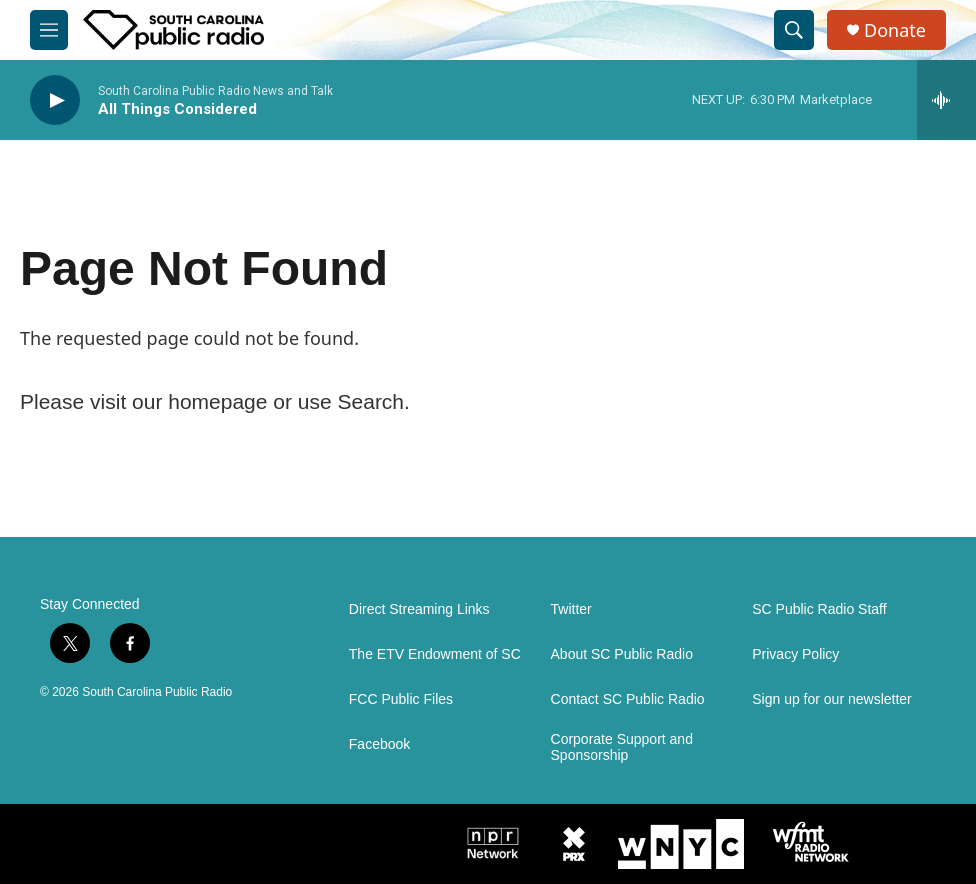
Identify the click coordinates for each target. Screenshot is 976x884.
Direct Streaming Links (419, 609)
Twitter (571, 609)
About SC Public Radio (622, 654)
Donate (895, 30)
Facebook (379, 744)
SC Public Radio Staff (819, 609)
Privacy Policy (795, 654)
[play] (55, 100)
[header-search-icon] (794, 30)
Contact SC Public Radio (628, 699)
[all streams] (946, 100)
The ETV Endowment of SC (435, 654)
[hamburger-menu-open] (49, 30)
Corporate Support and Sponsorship (622, 747)
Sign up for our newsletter (832, 699)
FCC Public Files (401, 699)
